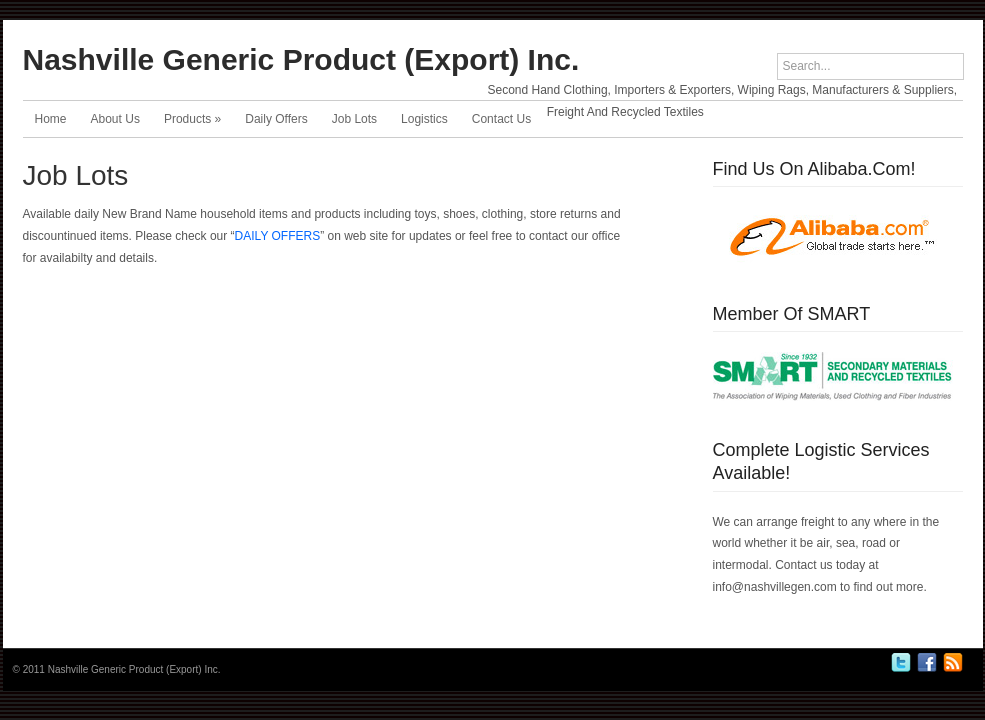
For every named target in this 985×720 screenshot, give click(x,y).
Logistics (424, 119)
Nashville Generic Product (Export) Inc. (301, 59)
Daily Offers (276, 119)
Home (51, 119)
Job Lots (354, 119)
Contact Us (501, 119)
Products (192, 119)
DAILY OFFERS (278, 236)
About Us (115, 119)
